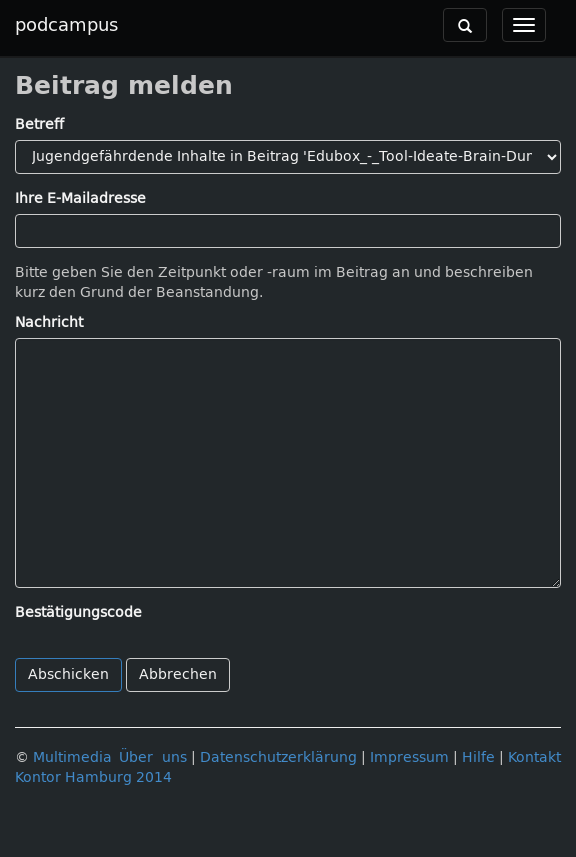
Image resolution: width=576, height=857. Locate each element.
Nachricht (49, 322)
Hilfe (478, 757)
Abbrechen (178, 674)
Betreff (39, 124)
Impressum (409, 757)
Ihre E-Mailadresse (80, 198)
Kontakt (534, 757)
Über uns (153, 757)
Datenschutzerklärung (278, 757)
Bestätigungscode (78, 612)
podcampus (66, 25)
